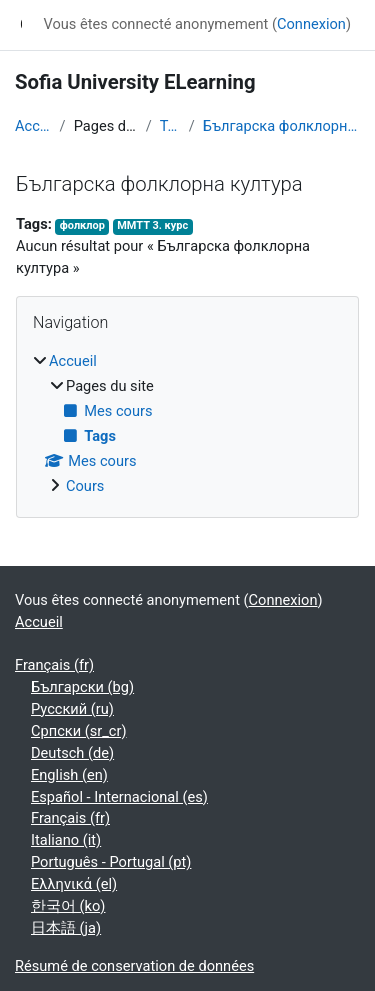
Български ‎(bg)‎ (82, 687)
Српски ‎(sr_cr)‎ (79, 731)
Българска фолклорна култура (281, 126)
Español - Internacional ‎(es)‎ (119, 797)
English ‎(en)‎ (69, 775)
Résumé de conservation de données (134, 966)
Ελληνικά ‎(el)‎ (74, 884)
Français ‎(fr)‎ (54, 665)
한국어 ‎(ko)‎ (68, 906)
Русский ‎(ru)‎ (72, 709)
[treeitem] (187, 424)
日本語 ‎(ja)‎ (66, 928)
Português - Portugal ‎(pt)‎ (111, 862)
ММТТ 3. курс (152, 225)
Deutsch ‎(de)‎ (72, 753)
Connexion (311, 24)
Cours (85, 486)
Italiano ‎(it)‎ (66, 840)
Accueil (33, 126)
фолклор (82, 225)
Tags (170, 126)
